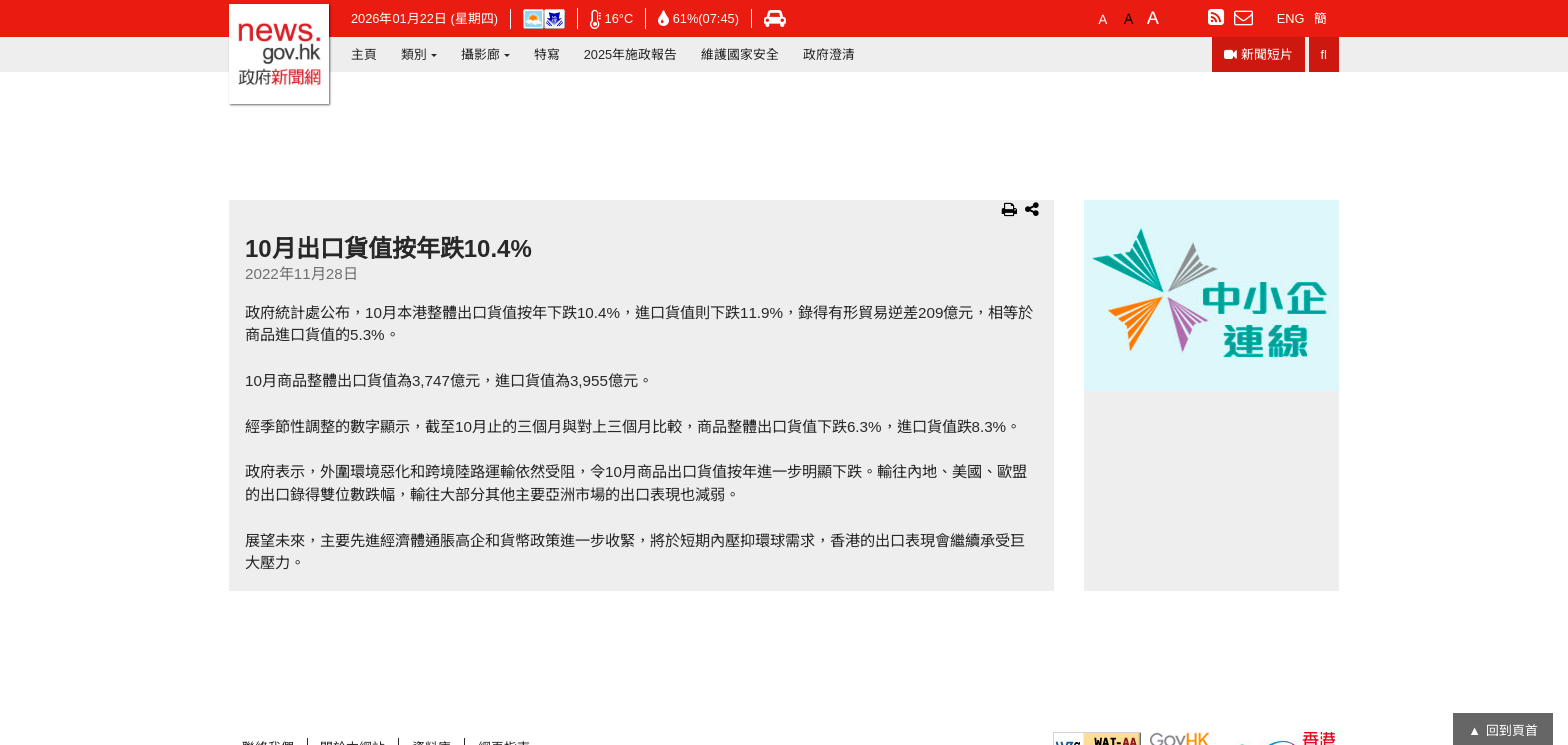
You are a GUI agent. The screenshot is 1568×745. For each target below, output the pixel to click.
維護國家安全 (740, 54)
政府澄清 (829, 54)
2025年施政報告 (630, 54)
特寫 (547, 54)
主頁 (364, 54)
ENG (1291, 18)
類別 (414, 54)
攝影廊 (480, 54)
